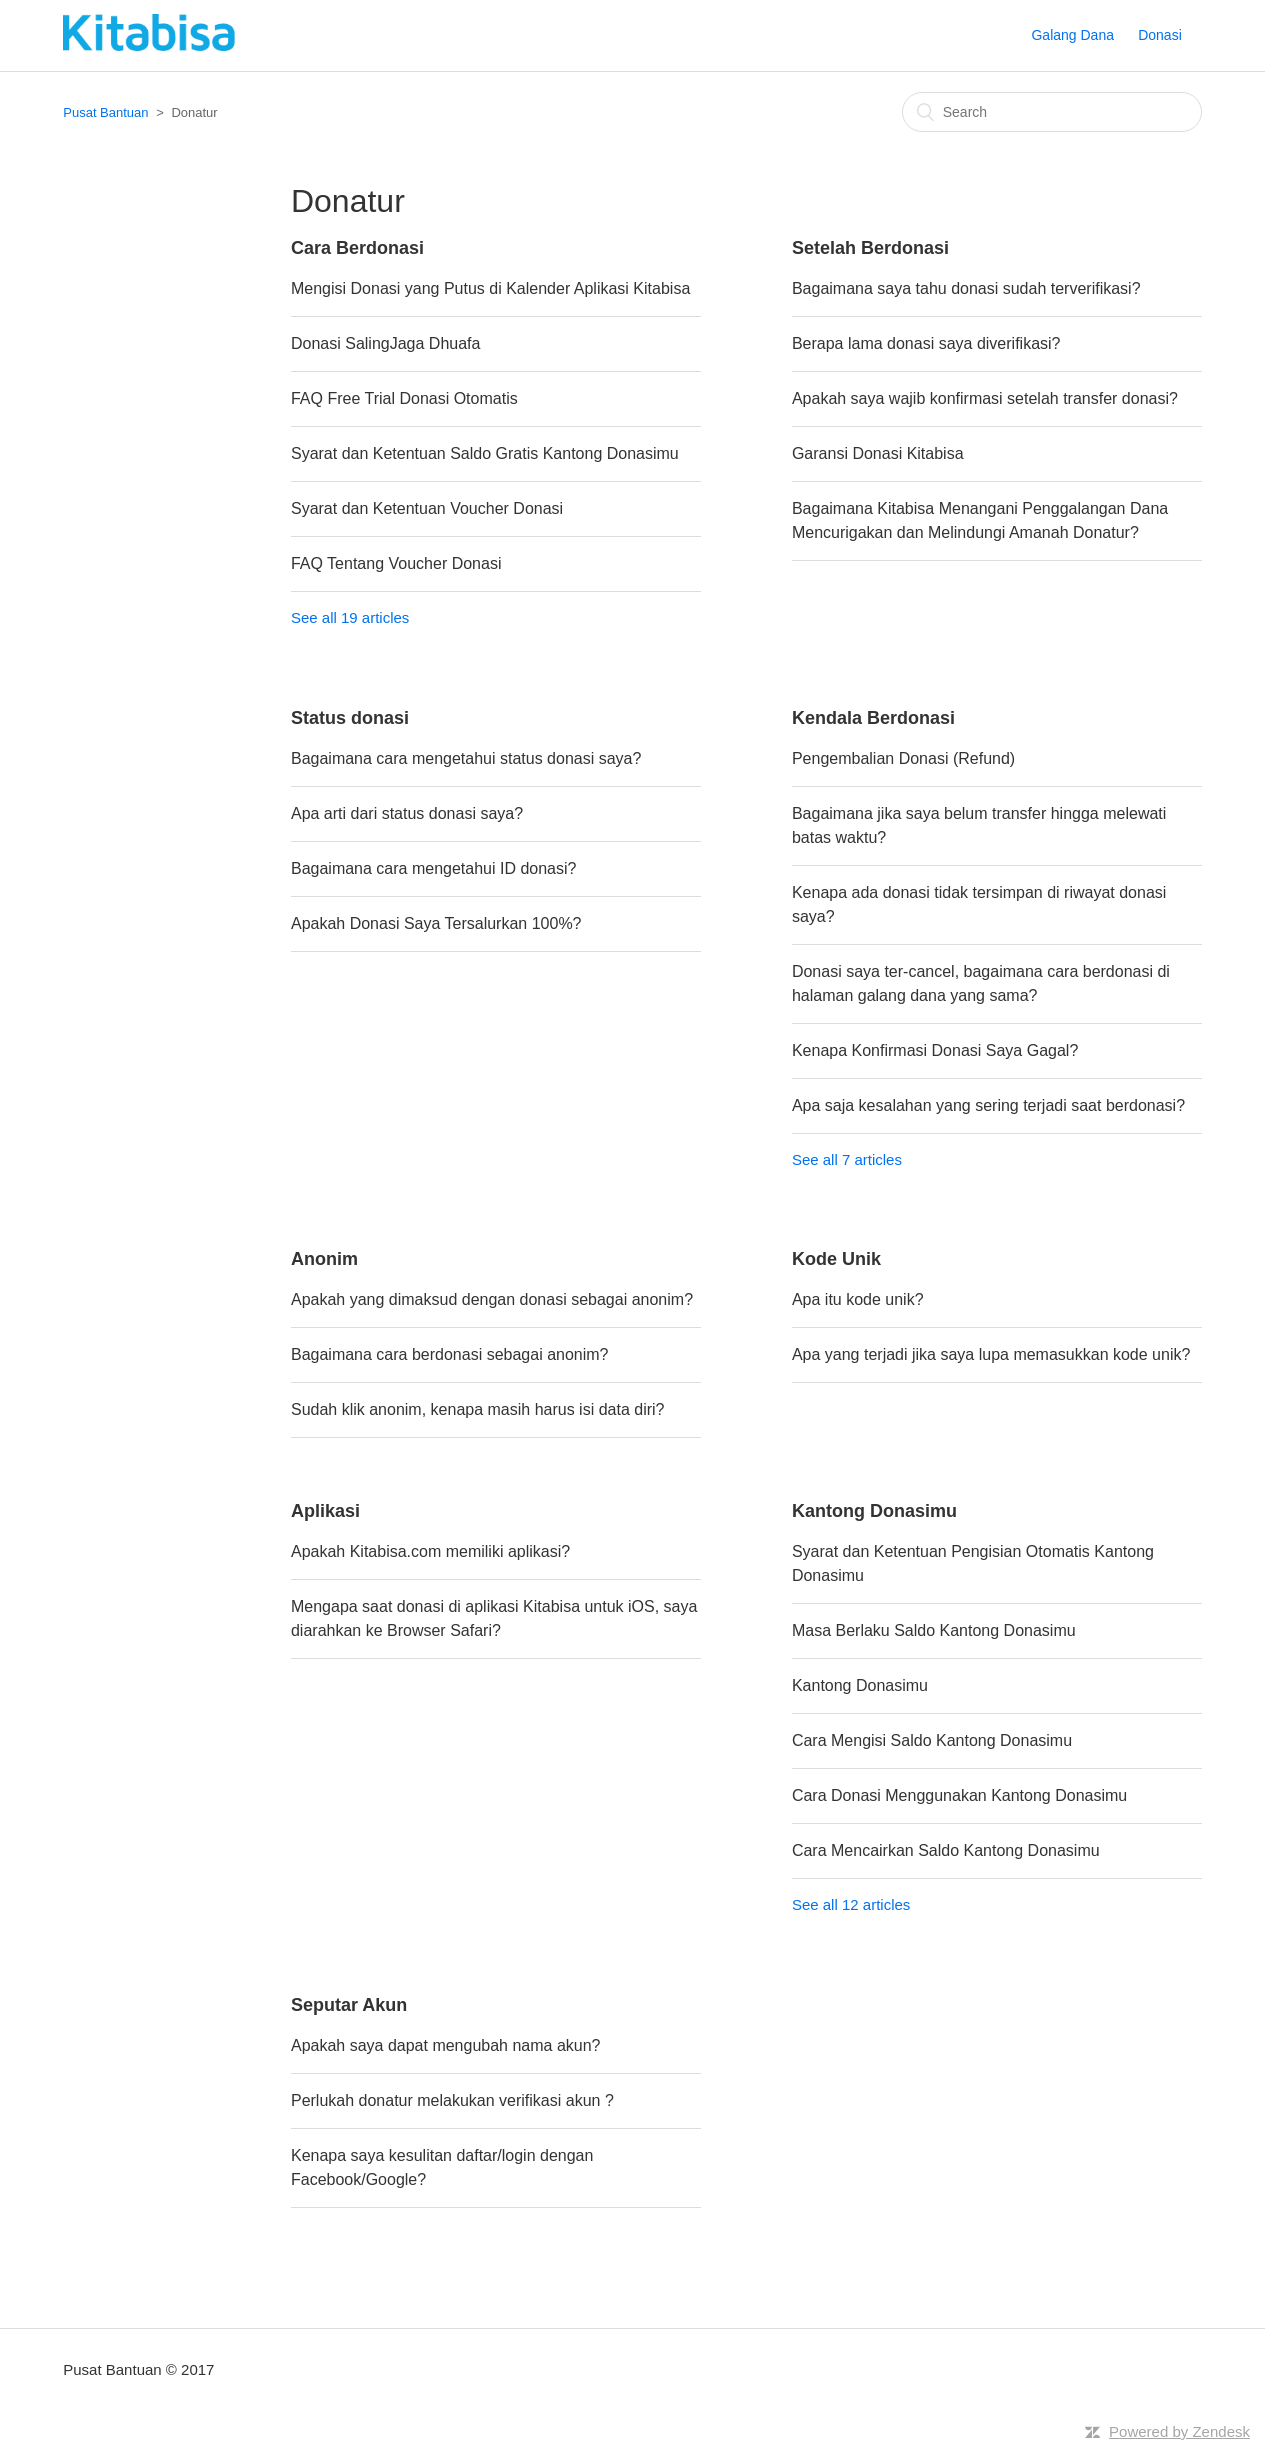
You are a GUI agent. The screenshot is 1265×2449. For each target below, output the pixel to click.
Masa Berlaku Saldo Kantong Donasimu (934, 1630)
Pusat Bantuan (105, 112)
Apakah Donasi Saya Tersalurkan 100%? (436, 923)
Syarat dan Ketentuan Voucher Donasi (427, 508)
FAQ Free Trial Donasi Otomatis (404, 398)
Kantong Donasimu (860, 1685)
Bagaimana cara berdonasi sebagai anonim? (450, 1354)
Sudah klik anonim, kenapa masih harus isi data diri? (478, 1409)
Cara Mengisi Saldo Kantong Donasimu (932, 1740)
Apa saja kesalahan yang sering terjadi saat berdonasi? (988, 1105)
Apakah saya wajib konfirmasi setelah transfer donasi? (985, 398)
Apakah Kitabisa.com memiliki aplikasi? (430, 1551)
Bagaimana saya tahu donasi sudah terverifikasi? (966, 288)
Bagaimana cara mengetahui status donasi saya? (466, 758)
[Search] (1052, 112)
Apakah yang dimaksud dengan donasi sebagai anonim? (492, 1299)
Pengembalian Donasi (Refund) (903, 758)
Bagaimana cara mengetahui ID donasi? (434, 868)
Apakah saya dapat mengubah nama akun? (446, 2045)
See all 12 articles (851, 1904)
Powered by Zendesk (1179, 2431)
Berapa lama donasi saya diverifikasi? (926, 343)
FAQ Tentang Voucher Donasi (396, 563)
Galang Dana (1072, 35)
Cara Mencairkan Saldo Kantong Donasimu (946, 1850)
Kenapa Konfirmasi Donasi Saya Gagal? (935, 1050)
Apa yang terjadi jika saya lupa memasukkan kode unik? (991, 1354)
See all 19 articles (350, 617)
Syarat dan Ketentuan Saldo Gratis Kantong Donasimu (485, 453)
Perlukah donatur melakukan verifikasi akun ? (452, 2100)
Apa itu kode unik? (858, 1299)
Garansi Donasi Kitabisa (878, 453)
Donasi (1160, 35)
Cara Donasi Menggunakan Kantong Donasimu (959, 1795)
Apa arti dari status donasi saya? (407, 813)
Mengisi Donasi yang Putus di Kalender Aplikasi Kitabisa (490, 288)
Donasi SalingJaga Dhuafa (385, 343)
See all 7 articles (847, 1159)
